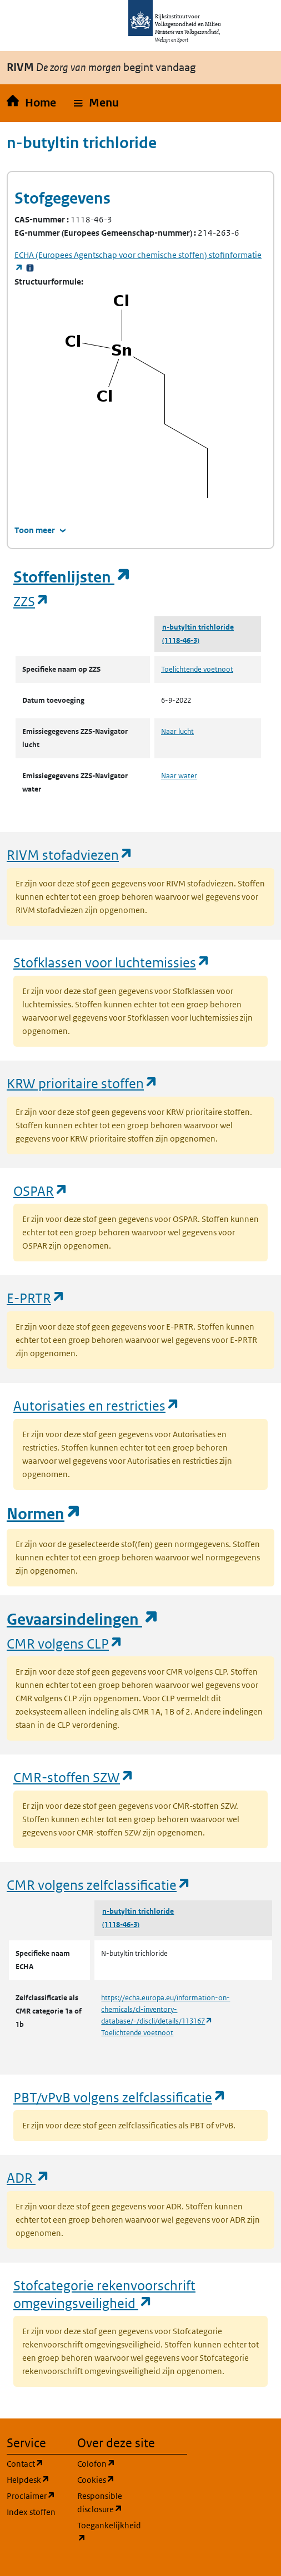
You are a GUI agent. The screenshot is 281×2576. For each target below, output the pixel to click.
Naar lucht (177, 731)
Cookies (105, 2479)
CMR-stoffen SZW (73, 1777)
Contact (35, 2463)
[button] (96, 103)
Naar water (179, 775)
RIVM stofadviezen (70, 854)
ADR (28, 2177)
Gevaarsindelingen (83, 1619)
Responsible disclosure (105, 2502)
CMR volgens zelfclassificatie (99, 1885)
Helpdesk (35, 2479)
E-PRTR (36, 1298)
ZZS (31, 601)
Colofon (105, 2463)
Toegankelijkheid (105, 2532)
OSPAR (40, 1191)
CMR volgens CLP (65, 1643)
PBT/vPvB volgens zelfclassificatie (120, 2097)
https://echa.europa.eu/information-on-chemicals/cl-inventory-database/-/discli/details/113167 (165, 2009)
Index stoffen (31, 2512)
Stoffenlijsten (72, 577)
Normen (44, 1514)
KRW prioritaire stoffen (82, 1083)
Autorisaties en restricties (96, 1405)
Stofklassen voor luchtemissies (111, 962)
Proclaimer (35, 2495)
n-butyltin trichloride (198, 627)
